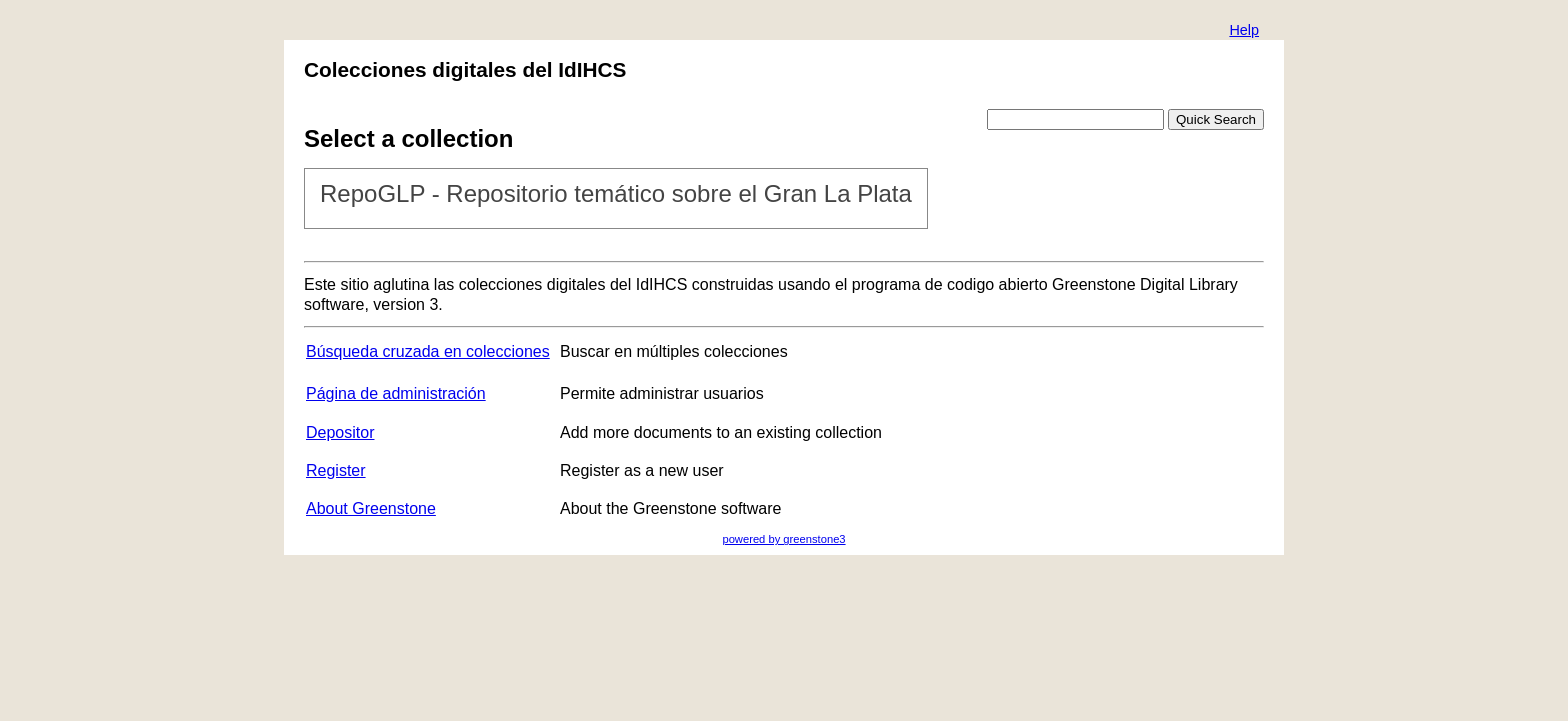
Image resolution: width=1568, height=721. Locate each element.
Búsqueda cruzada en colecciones (428, 351)
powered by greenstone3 (783, 539)
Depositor (340, 432)
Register (336, 470)
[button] (1244, 31)
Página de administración (396, 393)
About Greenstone (371, 508)
